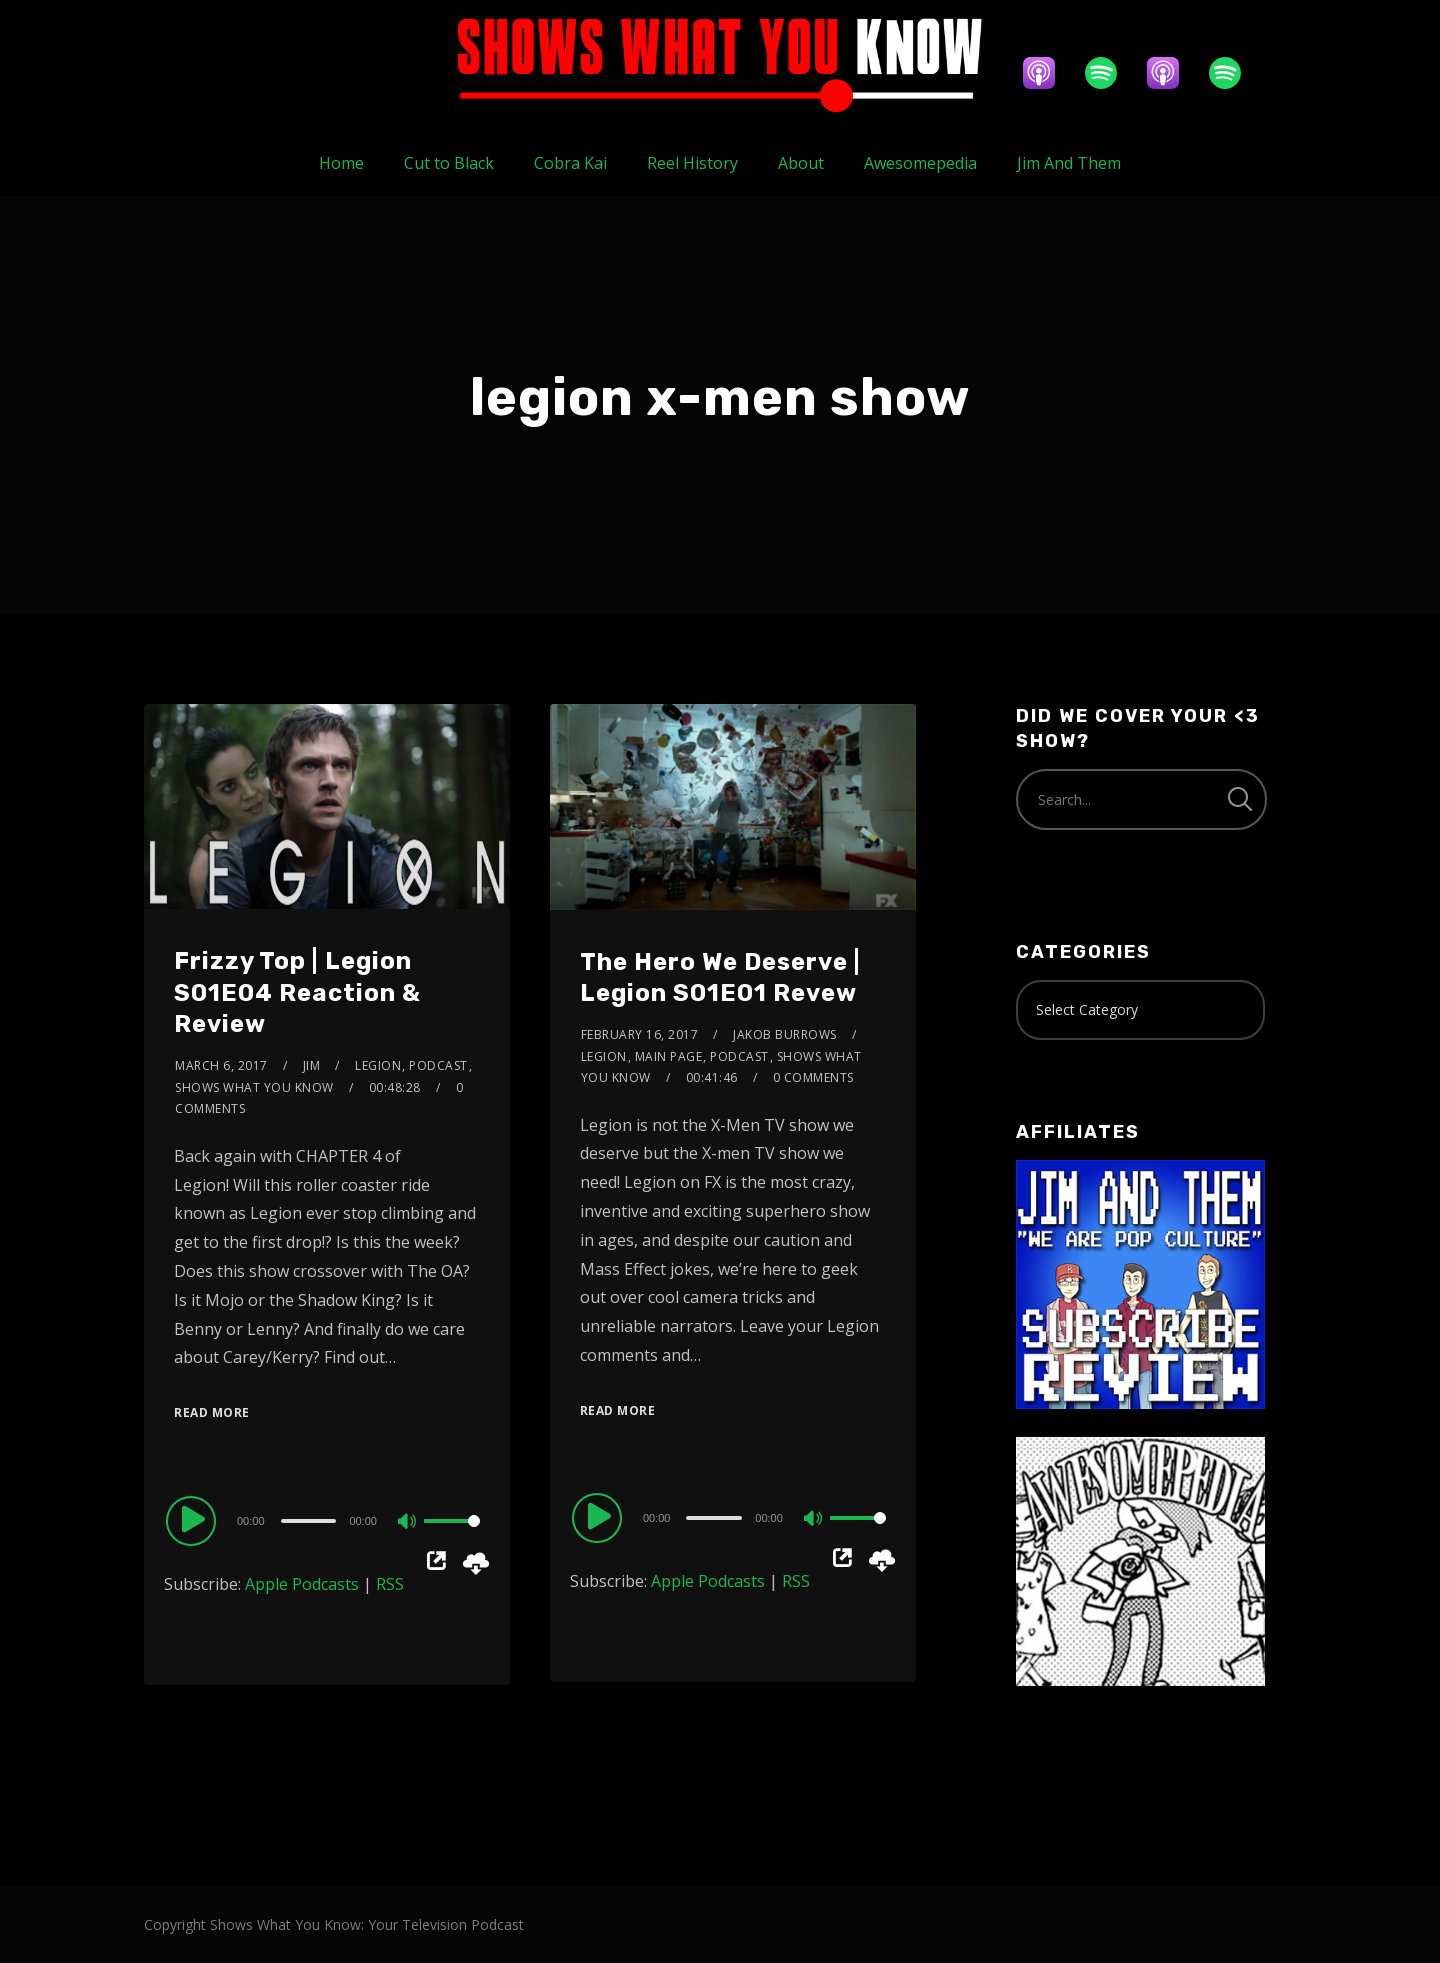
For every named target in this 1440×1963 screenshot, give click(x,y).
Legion (378, 1065)
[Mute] (408, 1523)
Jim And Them (1069, 163)
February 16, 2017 (640, 1034)
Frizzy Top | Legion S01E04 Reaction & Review (297, 992)
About (801, 163)
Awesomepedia (920, 163)
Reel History (692, 163)
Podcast (438, 1065)
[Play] (194, 1520)
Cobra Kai (570, 163)
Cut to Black (449, 163)
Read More (212, 1412)
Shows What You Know (254, 1087)
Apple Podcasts (302, 1584)
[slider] (309, 1521)
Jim (312, 1065)
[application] (327, 1520)
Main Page (669, 1056)
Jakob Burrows (785, 1034)
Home (341, 163)
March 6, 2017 (221, 1065)
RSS (390, 1584)
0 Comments (813, 1077)
